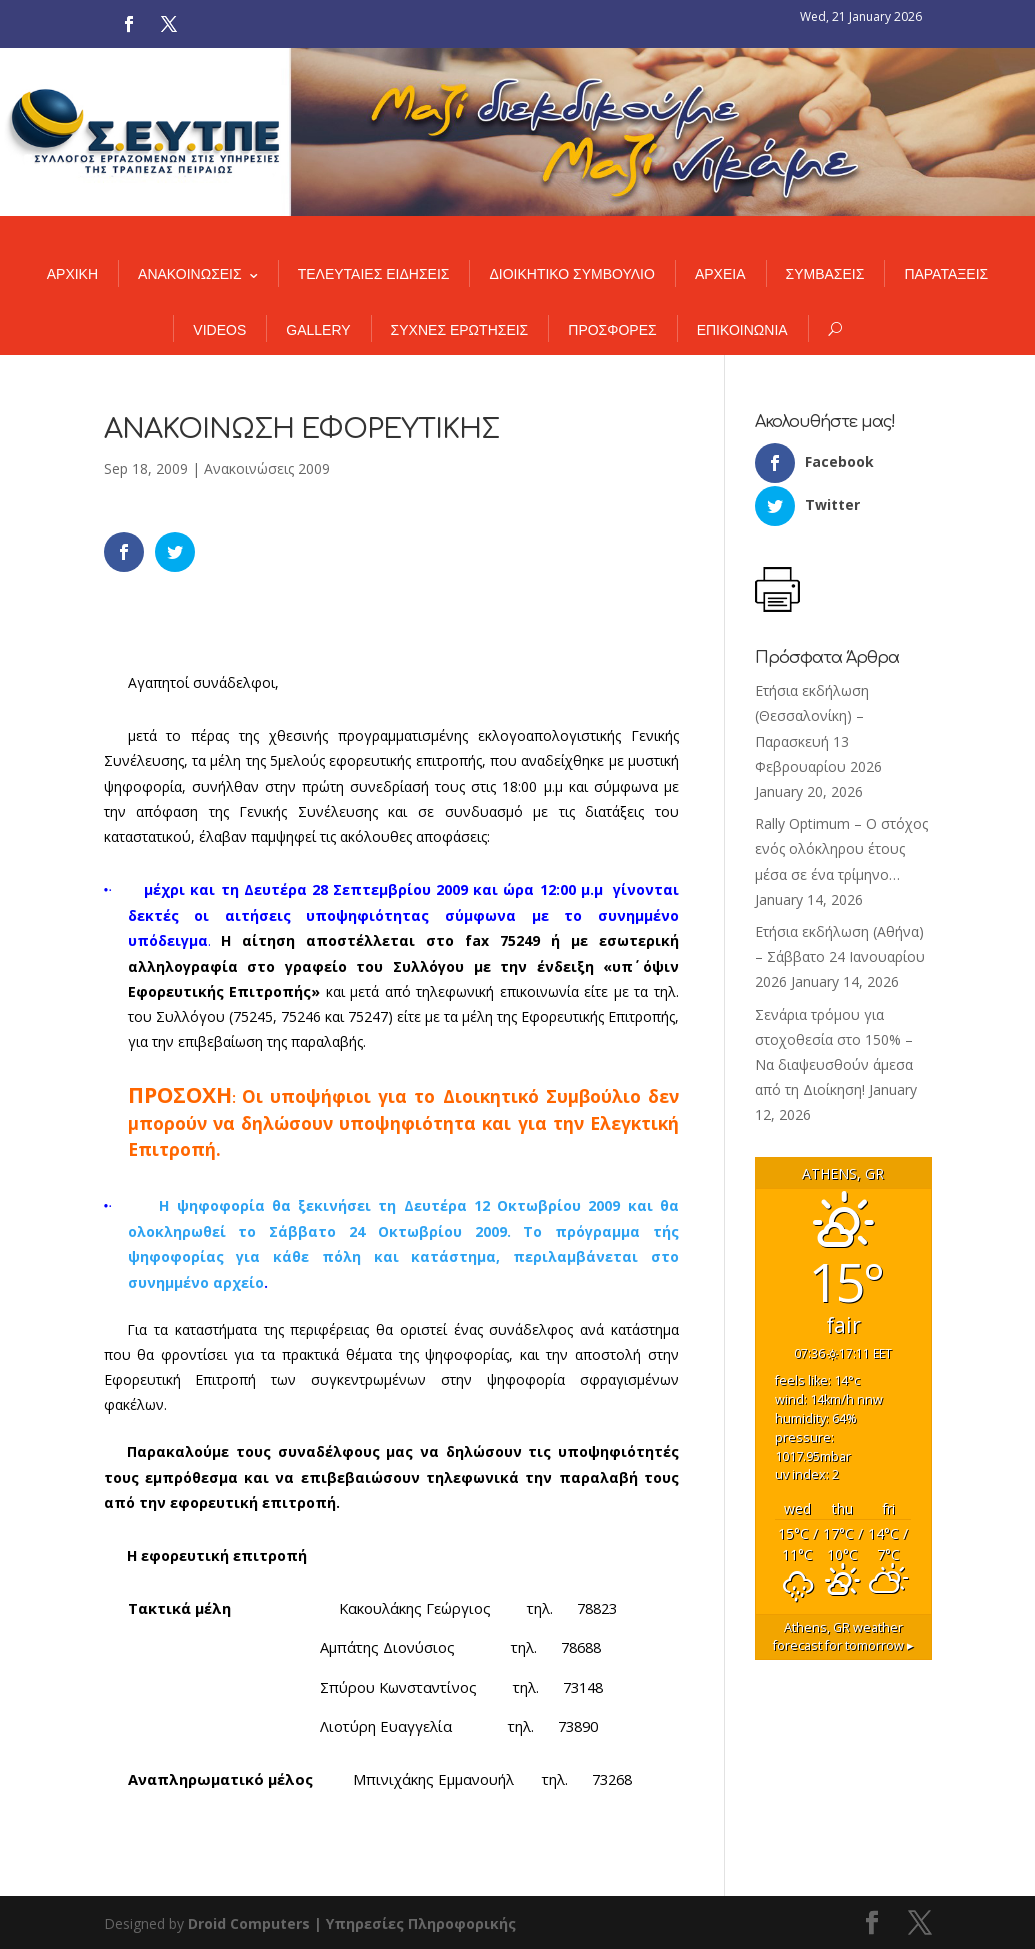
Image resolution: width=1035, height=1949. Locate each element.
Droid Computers (249, 1923)
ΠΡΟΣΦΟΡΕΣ (612, 330)
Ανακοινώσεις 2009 (267, 468)
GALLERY (318, 330)
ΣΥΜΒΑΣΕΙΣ (825, 274)
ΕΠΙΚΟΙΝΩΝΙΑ (742, 330)
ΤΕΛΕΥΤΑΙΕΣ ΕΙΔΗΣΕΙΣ (374, 274)
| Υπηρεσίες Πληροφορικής (415, 1923)
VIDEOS (219, 330)
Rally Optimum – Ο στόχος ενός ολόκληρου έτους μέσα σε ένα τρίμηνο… (841, 848)
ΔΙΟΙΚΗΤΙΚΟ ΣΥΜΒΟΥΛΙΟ (571, 274)
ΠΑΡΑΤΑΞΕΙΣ (946, 274)
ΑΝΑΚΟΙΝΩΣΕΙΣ (190, 274)
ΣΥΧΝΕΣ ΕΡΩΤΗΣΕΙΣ (460, 330)
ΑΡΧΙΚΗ (72, 274)
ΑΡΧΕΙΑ (720, 274)
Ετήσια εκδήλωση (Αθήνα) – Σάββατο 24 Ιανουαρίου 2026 (840, 956)
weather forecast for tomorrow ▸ (843, 1637)
